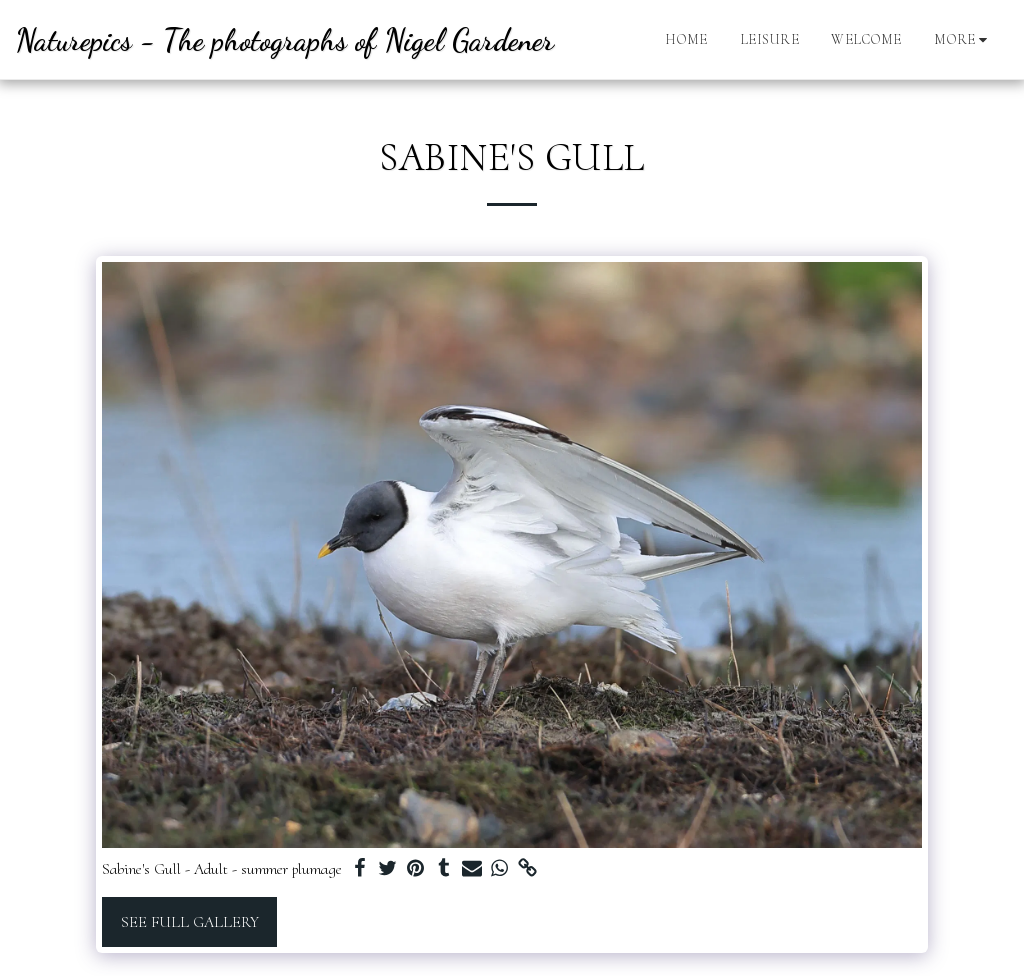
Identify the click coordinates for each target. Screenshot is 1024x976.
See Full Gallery (190, 922)
